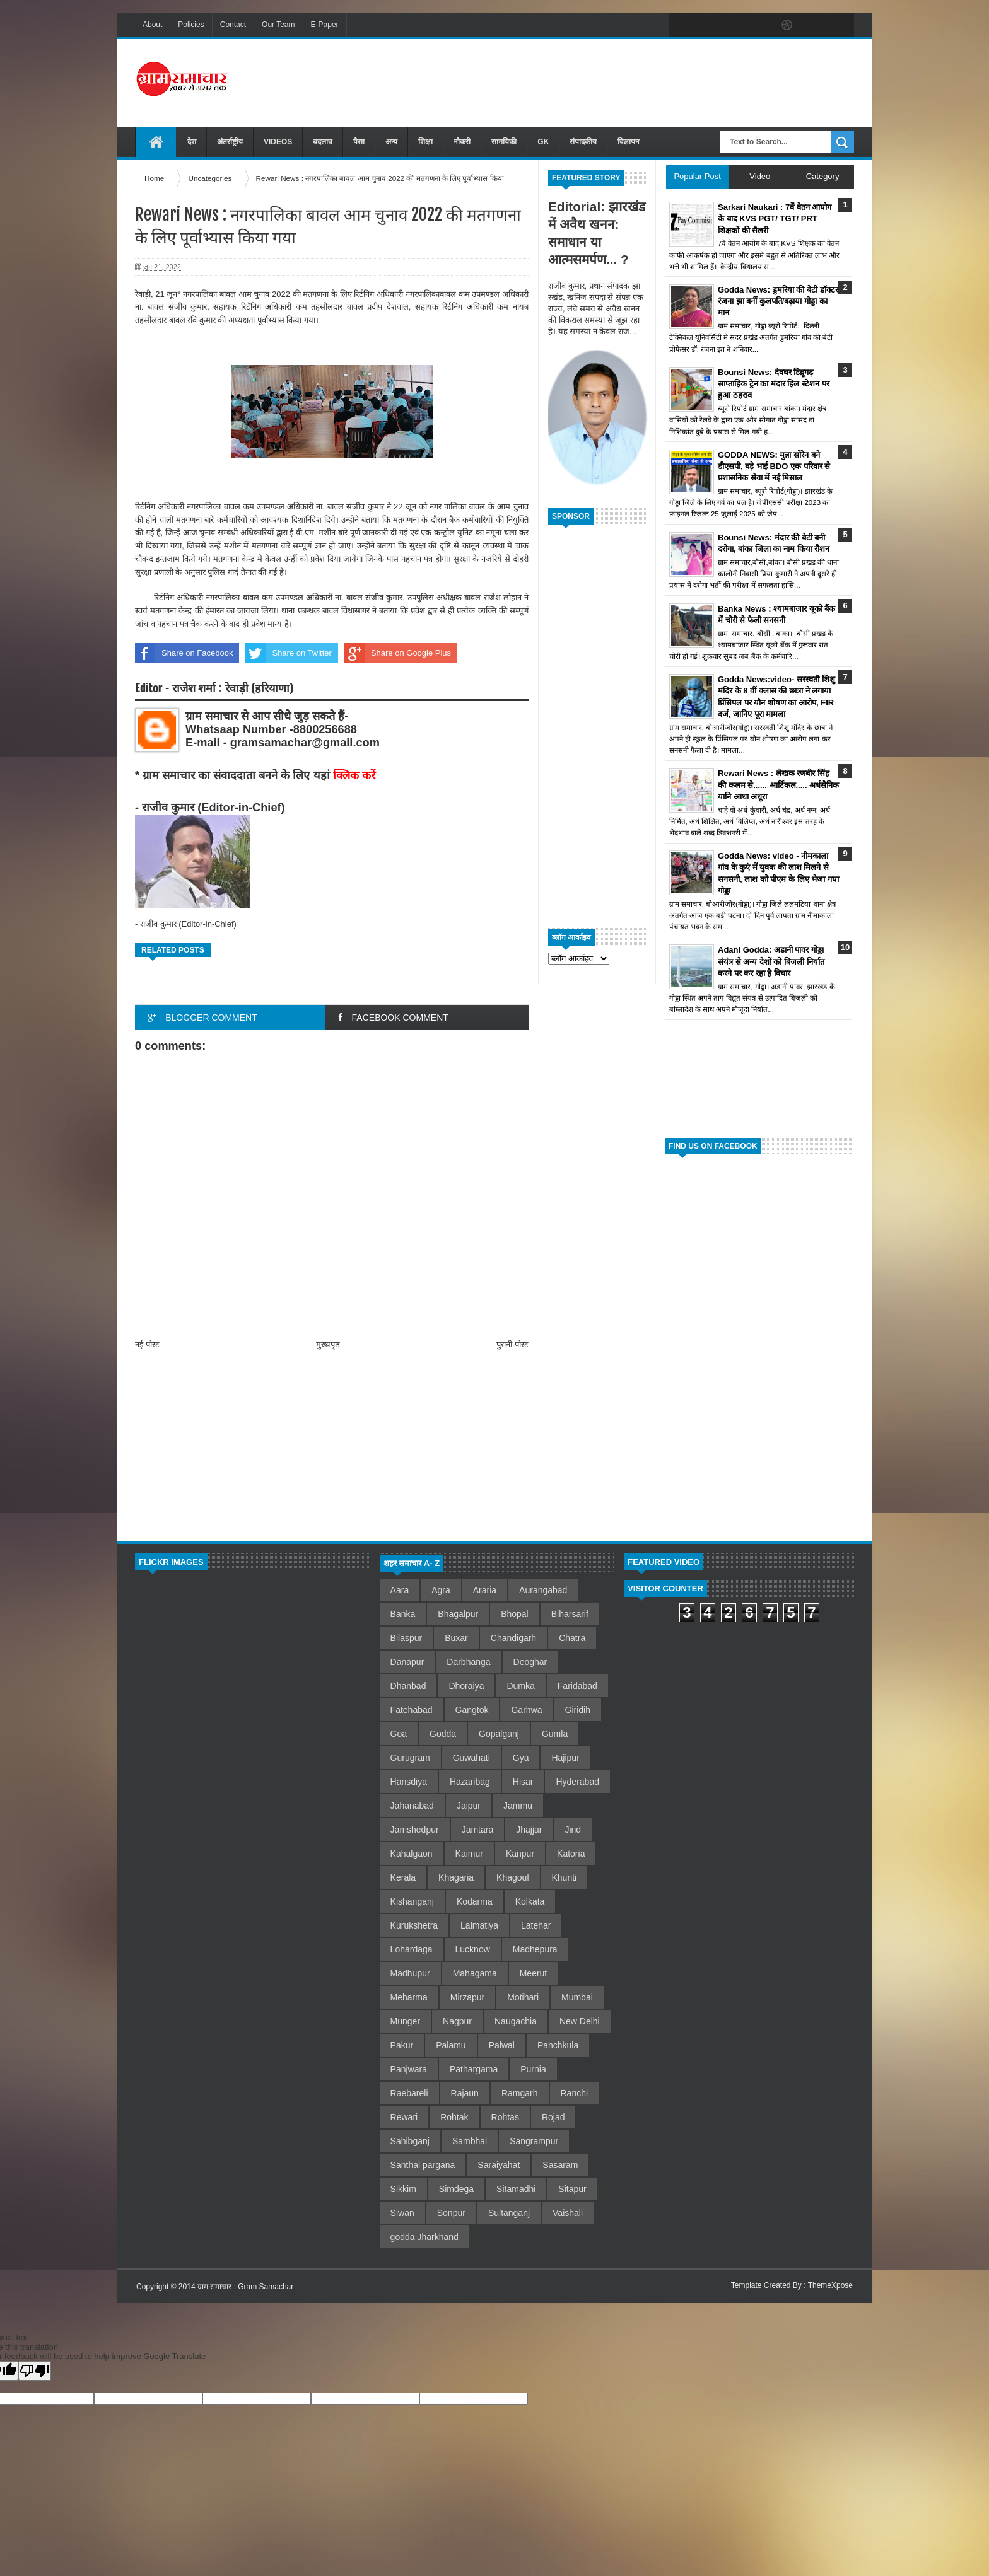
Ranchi (574, 2093)
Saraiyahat (498, 2165)
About (152, 24)
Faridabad (577, 1686)
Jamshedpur (414, 1830)
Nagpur (457, 2021)
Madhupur (410, 1973)
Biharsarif (569, 1614)
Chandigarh (513, 1638)
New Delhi (579, 2021)
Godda (443, 1734)
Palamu (450, 2045)
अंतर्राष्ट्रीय (230, 141)
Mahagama (475, 1973)
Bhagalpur (458, 1614)
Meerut (533, 1973)
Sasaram (560, 2165)
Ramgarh (519, 2093)
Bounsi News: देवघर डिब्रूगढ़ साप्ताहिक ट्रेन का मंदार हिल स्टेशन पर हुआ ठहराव (773, 384)
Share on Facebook (184, 653)
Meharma (409, 1997)
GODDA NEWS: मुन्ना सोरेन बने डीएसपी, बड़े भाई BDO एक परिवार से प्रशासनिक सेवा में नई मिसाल (774, 466)
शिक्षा (425, 141)
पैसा (359, 141)
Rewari (404, 2117)
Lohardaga (411, 1949)
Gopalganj (499, 1734)
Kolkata (530, 1901)
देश (191, 141)
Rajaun (465, 2093)
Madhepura (535, 1949)
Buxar (456, 1638)
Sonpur (451, 2213)
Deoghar (530, 1662)
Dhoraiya (466, 1686)
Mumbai (577, 1997)
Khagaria (456, 1877)
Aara (399, 1590)
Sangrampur (534, 2141)
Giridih (577, 1710)
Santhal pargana (422, 2165)
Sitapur (572, 2189)
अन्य (391, 141)
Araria (484, 1590)
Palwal (502, 2045)
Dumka (520, 1686)
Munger (405, 2021)
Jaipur (469, 1806)
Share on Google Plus (397, 653)
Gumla (555, 1734)
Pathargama (474, 2069)
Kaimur (469, 1853)
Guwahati (471, 1758)
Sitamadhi (515, 2189)
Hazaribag (470, 1782)
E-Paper (325, 24)
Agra (440, 1590)
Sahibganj (410, 2141)
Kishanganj (412, 1901)
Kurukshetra (414, 1925)
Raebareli (409, 2093)
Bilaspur (406, 1638)
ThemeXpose (830, 2285)
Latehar (536, 1925)
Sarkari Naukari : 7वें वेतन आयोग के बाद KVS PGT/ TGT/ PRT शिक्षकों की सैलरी (774, 218)
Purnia (533, 2069)
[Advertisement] (624, 81)
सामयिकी (504, 141)
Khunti (564, 1877)
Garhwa (526, 1710)
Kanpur (520, 1853)
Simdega (456, 2189)
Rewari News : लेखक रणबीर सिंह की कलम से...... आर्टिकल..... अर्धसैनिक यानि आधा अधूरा (778, 785)
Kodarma (475, 1901)
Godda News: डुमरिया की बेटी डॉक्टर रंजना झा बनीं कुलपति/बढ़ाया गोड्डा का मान (778, 301)
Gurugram (410, 1758)
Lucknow (472, 1949)
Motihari (523, 1997)
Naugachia (515, 2021)
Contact (233, 24)
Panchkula (557, 2045)
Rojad (553, 2117)
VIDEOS (278, 141)
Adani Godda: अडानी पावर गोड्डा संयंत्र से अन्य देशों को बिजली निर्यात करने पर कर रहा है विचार (771, 961)
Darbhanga (468, 1662)
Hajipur (565, 1758)
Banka (403, 1614)
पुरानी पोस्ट (512, 1344)
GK (543, 141)
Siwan (402, 2213)
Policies (191, 24)
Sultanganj (509, 2213)
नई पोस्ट (147, 1344)
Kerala (403, 1877)
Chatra (572, 1638)
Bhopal (515, 1614)
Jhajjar (529, 1830)
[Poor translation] (34, 2371)
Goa (398, 1734)
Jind (573, 1830)
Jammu (517, 1806)
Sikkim (403, 2189)
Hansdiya (408, 1782)
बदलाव (322, 141)
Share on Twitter (288, 653)
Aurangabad (543, 1590)
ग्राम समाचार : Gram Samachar (245, 2286)
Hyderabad (577, 1782)
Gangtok (472, 1710)
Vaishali (568, 2213)
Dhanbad (408, 1686)
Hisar (523, 1782)
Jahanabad (412, 1806)
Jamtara (478, 1830)
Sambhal (469, 2141)
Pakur (402, 2045)
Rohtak (454, 2117)
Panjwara (408, 2069)
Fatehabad (411, 1710)
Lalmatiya (479, 1925)
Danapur (407, 1662)
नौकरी (462, 141)
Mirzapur (467, 1997)
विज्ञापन (628, 141)
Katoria (571, 1853)
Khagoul (512, 1877)
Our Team (278, 24)
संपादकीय (583, 141)
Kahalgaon (411, 1853)
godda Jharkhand (424, 2237)
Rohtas (505, 2117)
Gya (521, 1758)
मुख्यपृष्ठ (328, 1344)
